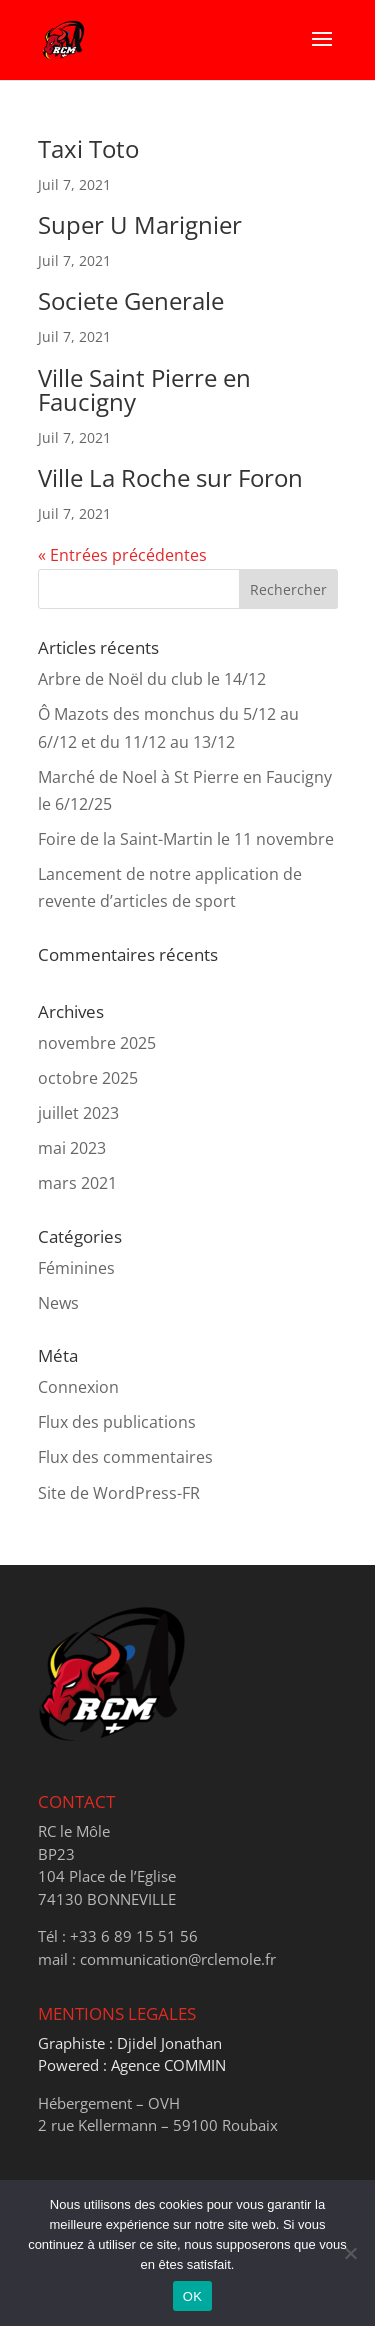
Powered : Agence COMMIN (132, 2065)
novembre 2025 (97, 1043)
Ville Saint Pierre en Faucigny (144, 389)
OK (192, 2296)
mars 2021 (77, 1183)
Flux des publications (117, 1422)
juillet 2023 (78, 1113)
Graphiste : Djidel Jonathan (130, 2043)
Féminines (76, 1268)
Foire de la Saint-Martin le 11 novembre (186, 839)
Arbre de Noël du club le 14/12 (152, 679)
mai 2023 (72, 1148)
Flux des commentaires (125, 1457)
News (58, 1303)
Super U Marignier (140, 224)
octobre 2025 (88, 1078)
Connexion (78, 1387)
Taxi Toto (88, 148)
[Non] (350, 2253)
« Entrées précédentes (122, 555)
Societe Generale (131, 300)
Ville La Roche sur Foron (170, 477)
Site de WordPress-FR (119, 1493)
